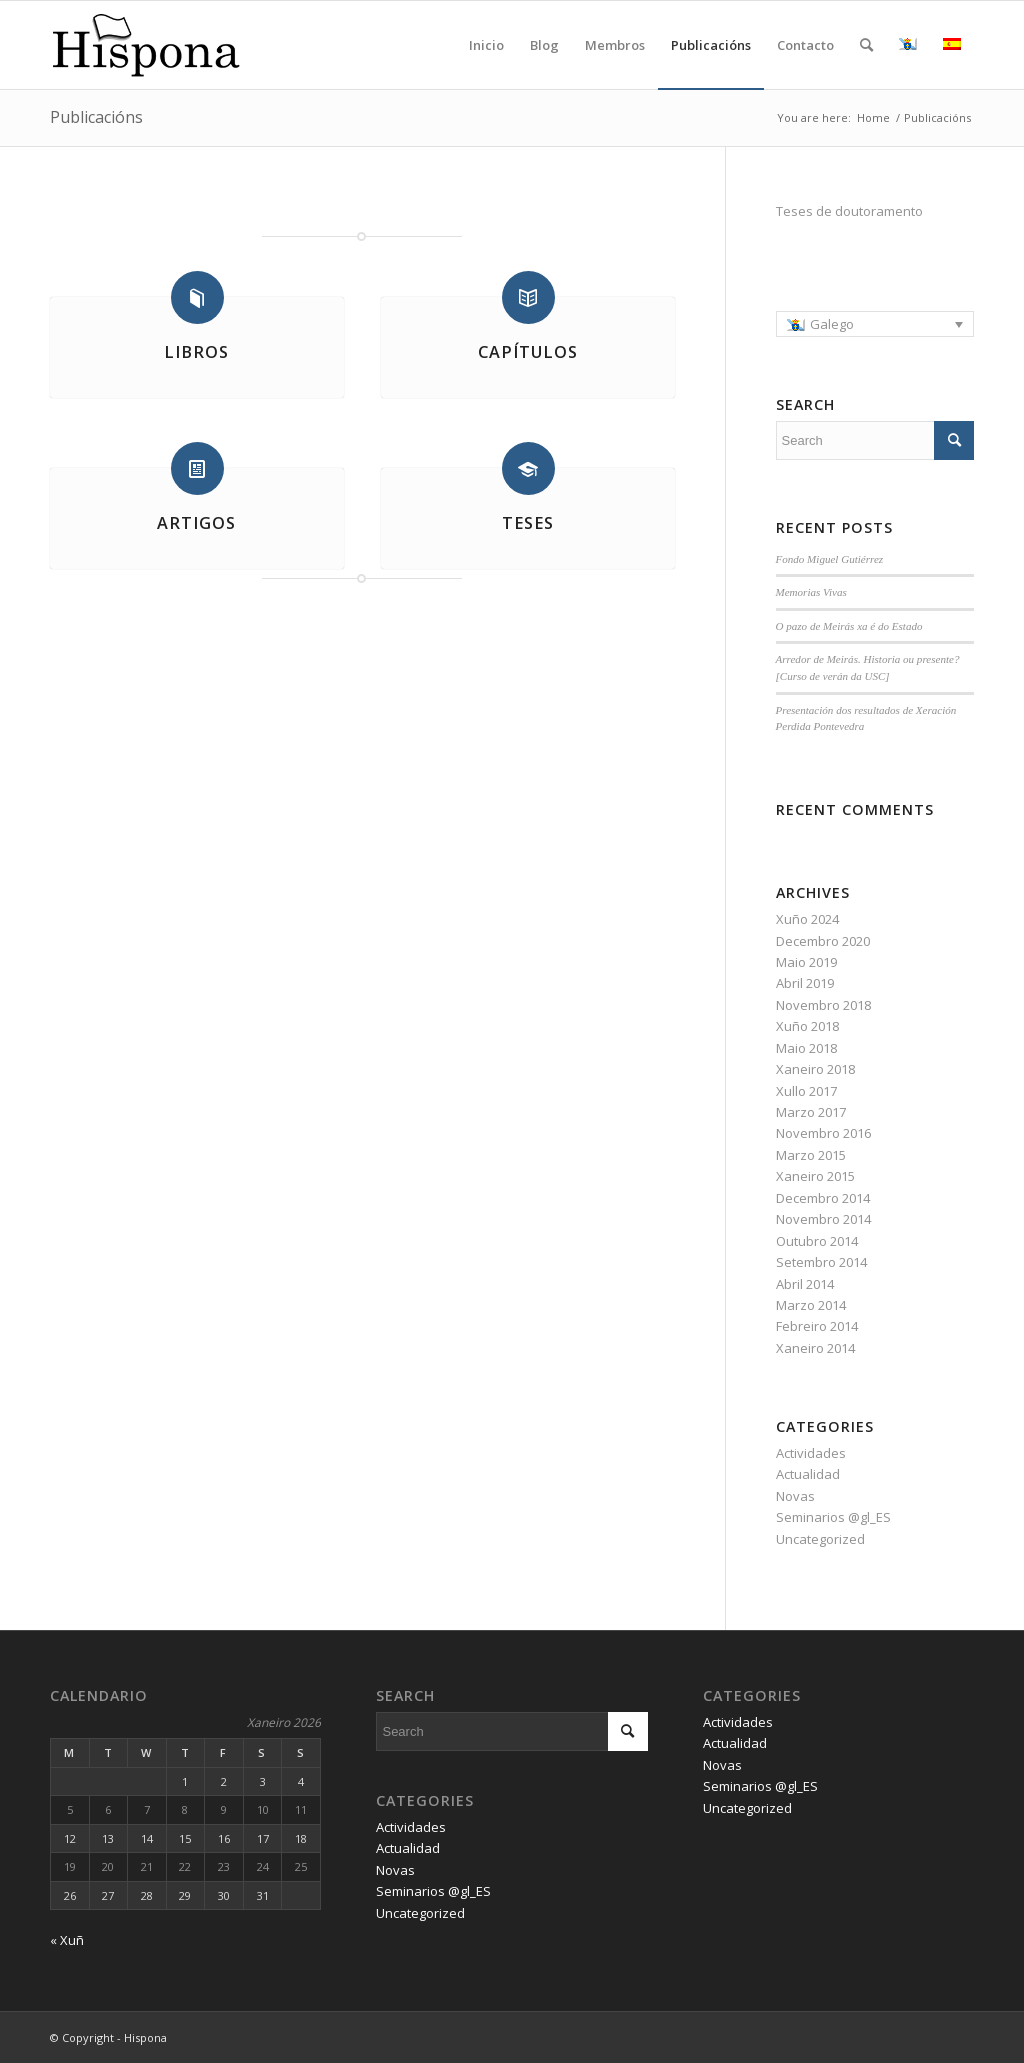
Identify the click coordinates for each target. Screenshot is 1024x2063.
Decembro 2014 (823, 1198)
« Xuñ (67, 1940)
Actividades (811, 1453)
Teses (528, 523)
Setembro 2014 (821, 1262)
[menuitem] (875, 324)
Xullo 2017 (806, 1091)
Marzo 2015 (811, 1155)
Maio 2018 (806, 1048)
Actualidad (808, 1474)
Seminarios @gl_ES (833, 1517)
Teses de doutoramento (849, 211)
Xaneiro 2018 (815, 1069)
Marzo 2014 (811, 1305)
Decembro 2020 (823, 941)
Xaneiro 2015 (815, 1176)
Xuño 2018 (807, 1026)
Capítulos (528, 352)
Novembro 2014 (823, 1219)
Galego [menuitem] (832, 324)
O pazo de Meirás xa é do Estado (849, 626)
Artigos (196, 523)
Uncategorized (820, 1539)
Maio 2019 (806, 962)
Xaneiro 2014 (815, 1348)
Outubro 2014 (817, 1241)
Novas (795, 1496)
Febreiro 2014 (817, 1326)
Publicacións (96, 117)
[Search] (866, 45)
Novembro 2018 (823, 1005)
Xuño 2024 (807, 919)
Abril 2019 (805, 983)
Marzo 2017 (811, 1112)
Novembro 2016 (823, 1133)
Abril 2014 (805, 1284)
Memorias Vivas (811, 592)
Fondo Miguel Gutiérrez (830, 559)
